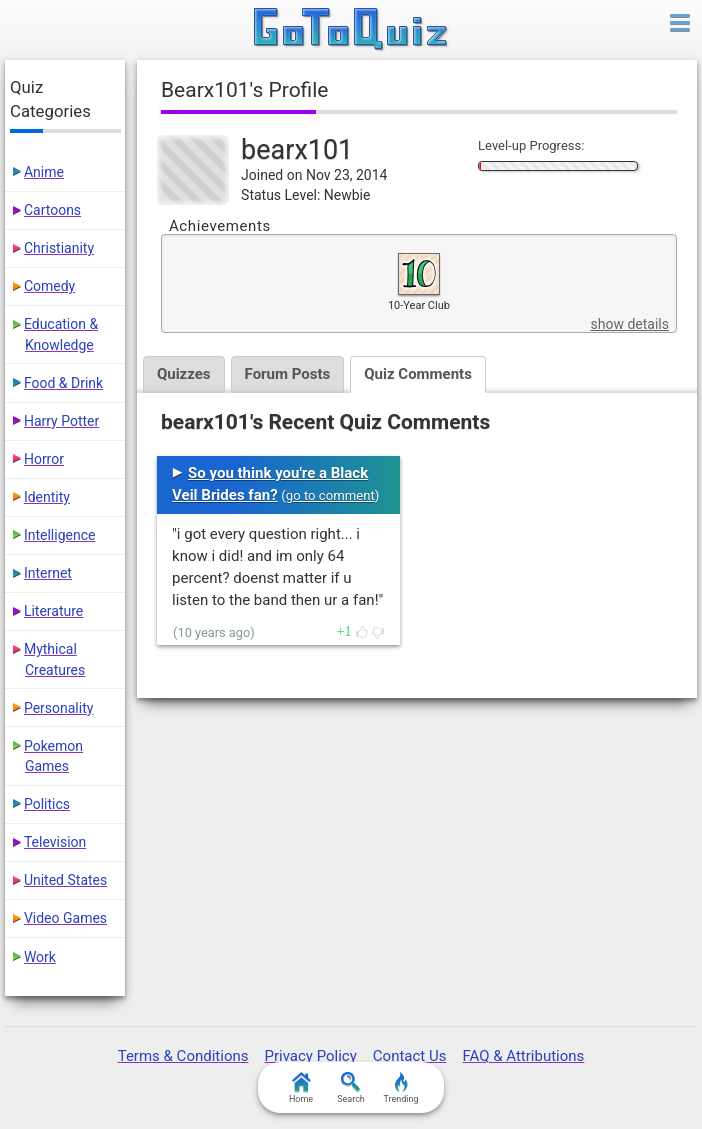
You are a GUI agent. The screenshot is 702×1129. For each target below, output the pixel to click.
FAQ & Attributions (523, 1056)
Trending (400, 1088)
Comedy (49, 286)
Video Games (65, 918)
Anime (44, 172)
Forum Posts (288, 374)
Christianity (59, 248)
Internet (48, 573)
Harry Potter (61, 421)
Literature (53, 611)
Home (301, 1088)
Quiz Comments (418, 374)
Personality (58, 708)
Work (40, 957)
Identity (47, 497)
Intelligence (60, 535)
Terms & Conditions (183, 1056)
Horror (44, 459)
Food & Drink (63, 383)
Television (55, 842)
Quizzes (184, 374)
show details (629, 324)
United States (65, 880)
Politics (47, 804)
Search (351, 1088)
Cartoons (52, 210)
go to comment (330, 495)
